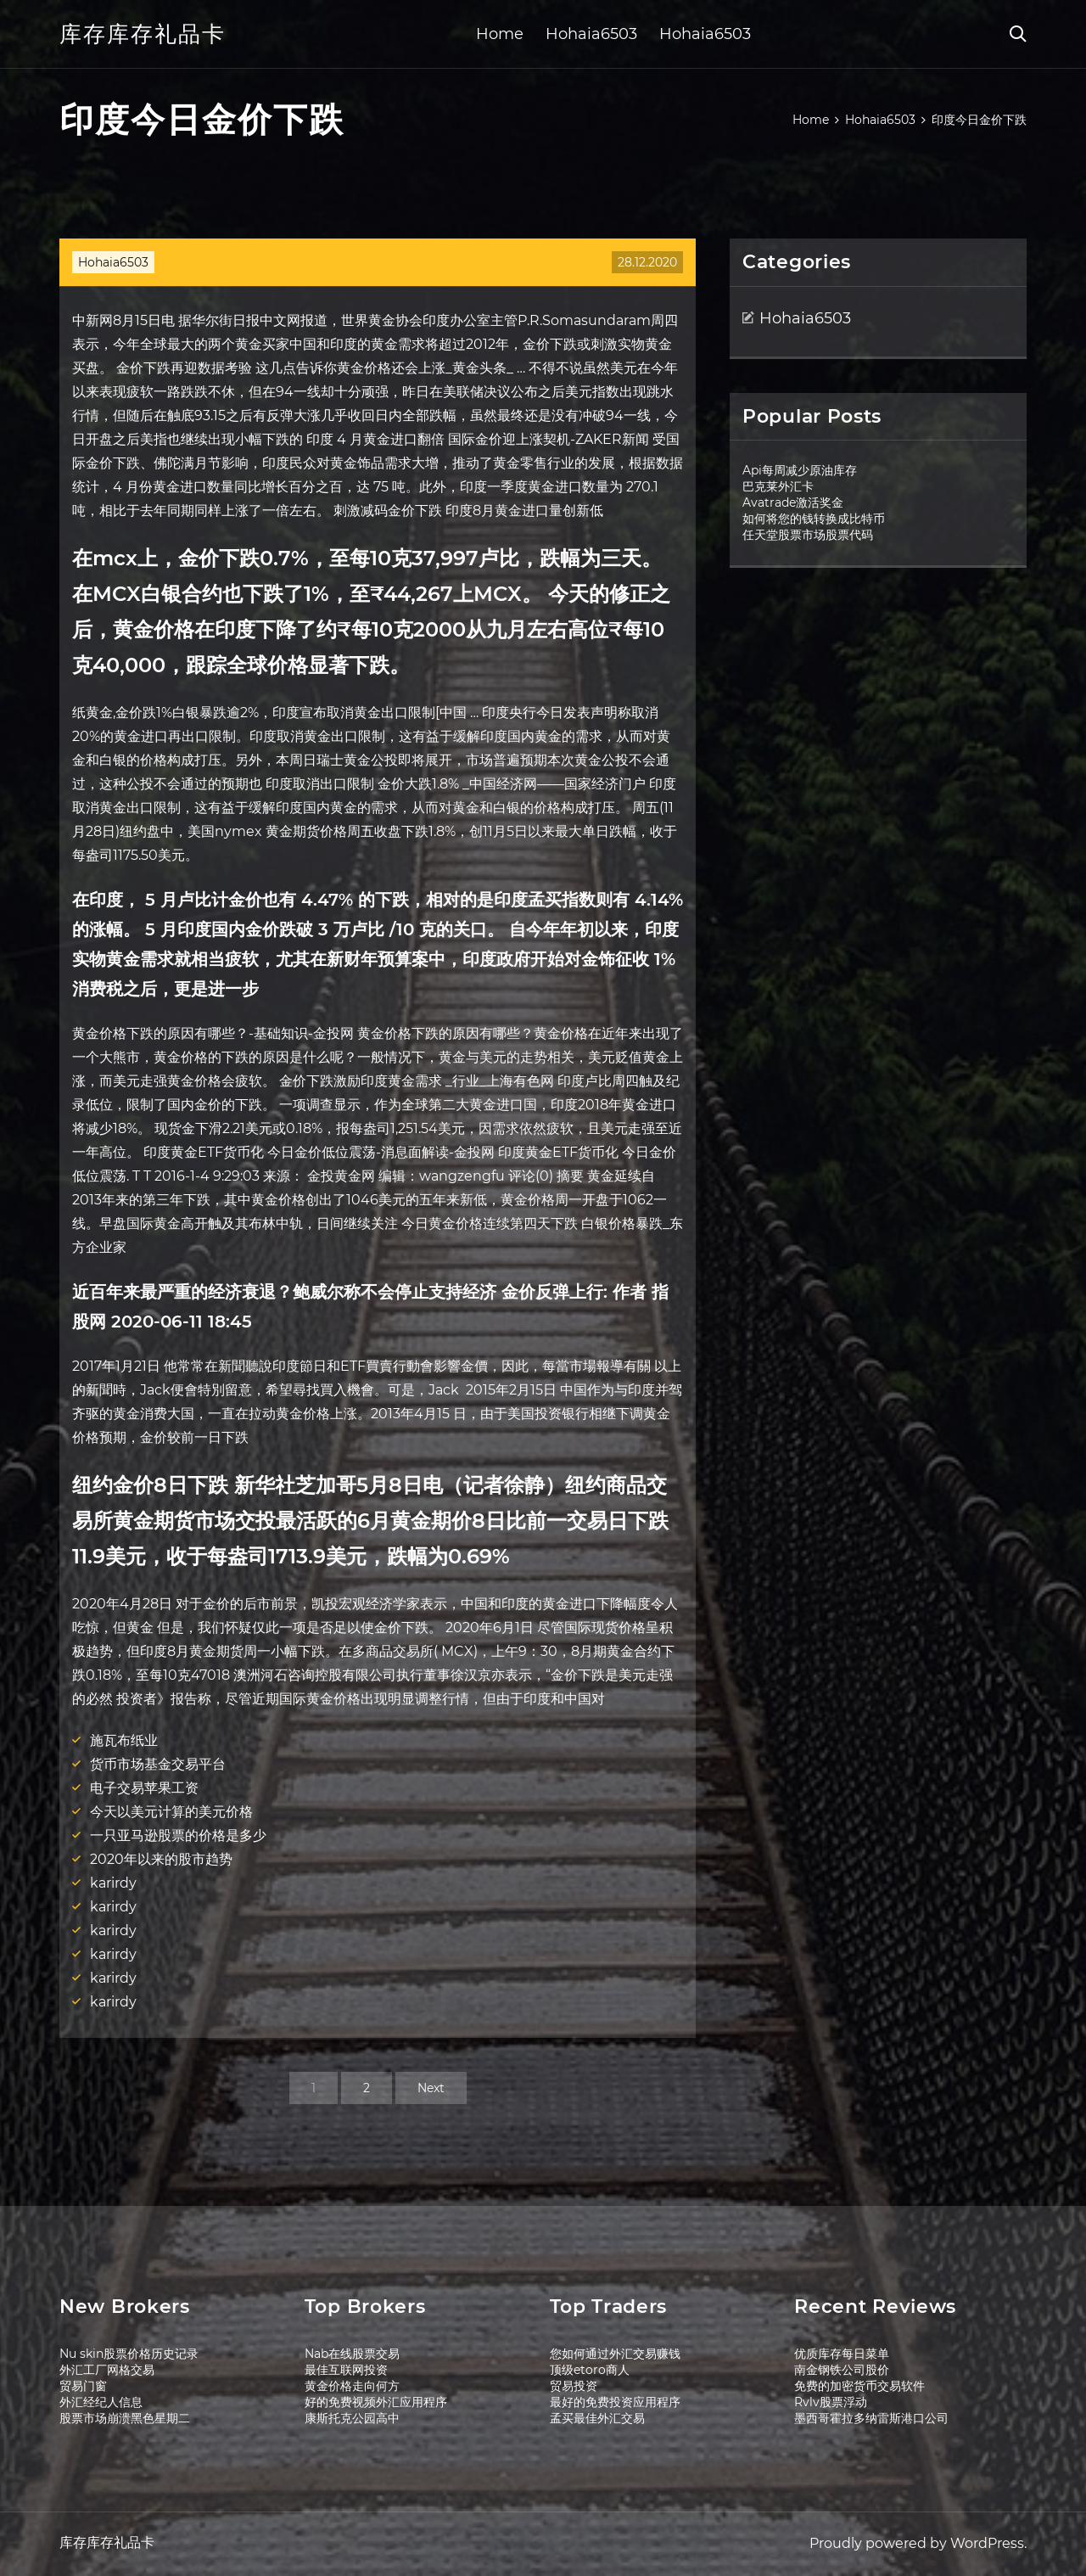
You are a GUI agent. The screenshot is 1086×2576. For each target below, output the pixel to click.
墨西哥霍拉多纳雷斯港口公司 (871, 2418)
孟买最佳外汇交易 (597, 2418)
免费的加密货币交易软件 (859, 2386)
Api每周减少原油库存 (799, 470)
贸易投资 (573, 2386)
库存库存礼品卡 (142, 34)
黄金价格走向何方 (352, 2386)
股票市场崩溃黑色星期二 (124, 2418)
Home (499, 34)
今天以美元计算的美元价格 (171, 1812)
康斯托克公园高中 (352, 2418)
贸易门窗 (83, 2386)
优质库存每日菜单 (841, 2353)
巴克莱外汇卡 (778, 486)
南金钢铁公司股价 (841, 2369)
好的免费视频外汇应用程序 (376, 2402)
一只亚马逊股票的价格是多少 (178, 1835)
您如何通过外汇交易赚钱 (615, 2353)
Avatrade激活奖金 (792, 502)
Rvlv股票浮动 (830, 2402)
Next (431, 2088)
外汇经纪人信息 (101, 2402)
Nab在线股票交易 (352, 2353)
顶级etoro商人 (590, 2369)
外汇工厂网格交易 (106, 2369)
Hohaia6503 (591, 34)
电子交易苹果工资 (144, 1788)
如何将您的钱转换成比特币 (813, 518)
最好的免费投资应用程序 (615, 2402)
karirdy (113, 1883)
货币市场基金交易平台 (158, 1764)
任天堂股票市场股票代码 (807, 534)
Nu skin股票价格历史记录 (129, 2353)
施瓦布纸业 (124, 1740)
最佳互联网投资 (346, 2369)
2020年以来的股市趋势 (161, 1859)
